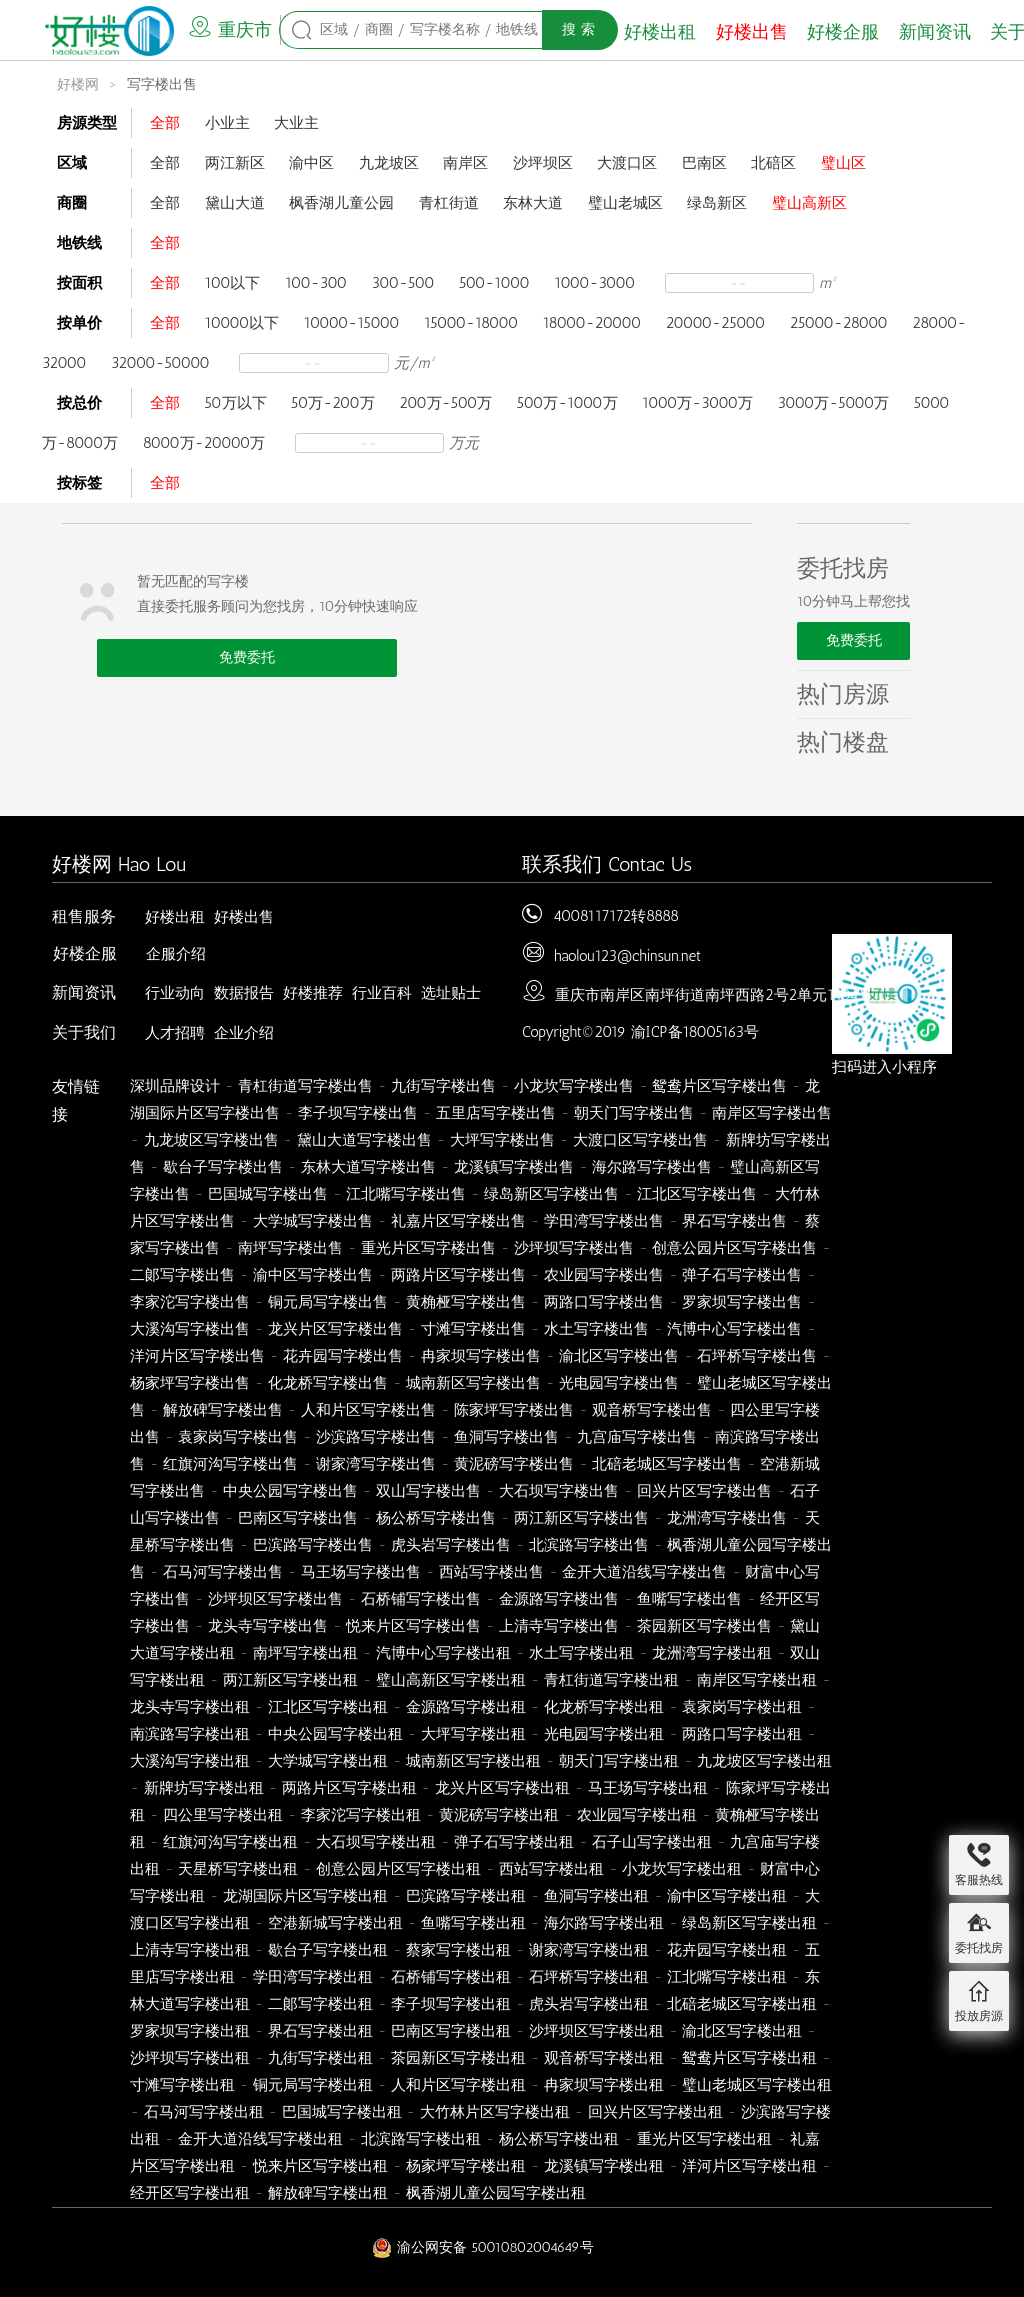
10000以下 (242, 323)
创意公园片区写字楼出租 (398, 1869)
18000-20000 (592, 323)
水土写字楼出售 (596, 1329)
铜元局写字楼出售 (328, 1302)
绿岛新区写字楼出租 (749, 1923)
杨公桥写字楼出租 (559, 2139)
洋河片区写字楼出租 (749, 2166)
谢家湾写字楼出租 (589, 1950)
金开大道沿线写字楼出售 (644, 1572)
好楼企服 (843, 32)
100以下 (233, 283)
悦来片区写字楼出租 (320, 2166)
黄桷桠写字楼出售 (466, 1302)
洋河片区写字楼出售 (197, 1356)
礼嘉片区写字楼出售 (458, 1221)
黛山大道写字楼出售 (364, 1140)
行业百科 (382, 993)
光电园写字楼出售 (619, 1383)
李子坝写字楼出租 (451, 2004)
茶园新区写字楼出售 (704, 1626)
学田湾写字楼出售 (604, 1221)
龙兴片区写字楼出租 (502, 1788)
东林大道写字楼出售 (368, 1167)
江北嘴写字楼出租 (727, 1977)
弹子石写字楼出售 (742, 1275)
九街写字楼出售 (443, 1086)
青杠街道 (449, 203)
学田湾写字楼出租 (313, 1977)
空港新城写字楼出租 (335, 1923)
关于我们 (84, 1032)
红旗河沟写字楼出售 (230, 1464)
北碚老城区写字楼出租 (742, 2004)
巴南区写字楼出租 (451, 2031)
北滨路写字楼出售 (589, 1545)
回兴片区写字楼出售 (704, 1491)
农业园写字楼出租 (637, 1815)
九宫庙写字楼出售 (637, 1437)
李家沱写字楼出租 (361, 1815)
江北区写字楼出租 (328, 1707)
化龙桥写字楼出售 (328, 1383)
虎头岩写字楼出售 (451, 1545)
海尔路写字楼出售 (652, 1167)
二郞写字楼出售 (182, 1275)
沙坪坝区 (543, 163)
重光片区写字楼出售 (428, 1248)
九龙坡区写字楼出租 (764, 1761)
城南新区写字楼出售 (473, 1383)
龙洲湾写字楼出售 (727, 1518)
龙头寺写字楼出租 (190, 1707)
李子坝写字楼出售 (358, 1113)
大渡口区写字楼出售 (640, 1140)
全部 (165, 123)
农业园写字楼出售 (604, 1275)
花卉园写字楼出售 (343, 1356)
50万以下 (236, 403)
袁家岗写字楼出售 (238, 1437)
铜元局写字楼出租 (313, 2085)
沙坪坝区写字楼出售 (275, 1599)
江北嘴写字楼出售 (406, 1194)
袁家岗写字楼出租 (742, 1707)
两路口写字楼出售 (604, 1302)
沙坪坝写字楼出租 (190, 2058)
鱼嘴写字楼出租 (473, 1923)
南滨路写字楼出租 (190, 1734)
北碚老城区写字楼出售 (667, 1464)
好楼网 (78, 84)
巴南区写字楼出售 (298, 1518)
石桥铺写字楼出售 (421, 1599)
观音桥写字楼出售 (652, 1410)
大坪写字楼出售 (502, 1140)
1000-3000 (594, 283)
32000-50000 (160, 363)
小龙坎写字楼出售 (574, 1086)
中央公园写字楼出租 (335, 1734)
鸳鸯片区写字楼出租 (749, 2058)
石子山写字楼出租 (652, 1842)
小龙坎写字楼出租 (682, 1869)
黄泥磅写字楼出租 (499, 1815)
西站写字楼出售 (491, 1572)
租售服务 (84, 916)
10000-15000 (352, 323)
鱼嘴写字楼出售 (689, 1599)
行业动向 (175, 993)
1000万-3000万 (697, 403)
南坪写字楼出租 (305, 1653)
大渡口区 (627, 163)
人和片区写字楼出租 (458, 2085)
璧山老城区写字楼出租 (757, 2085)
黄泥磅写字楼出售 (514, 1464)
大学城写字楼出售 (313, 1221)
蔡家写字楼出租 (458, 1950)
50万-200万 (333, 403)
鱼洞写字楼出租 (596, 1896)
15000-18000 (471, 323)
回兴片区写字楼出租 (655, 2112)
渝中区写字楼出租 (727, 1896)
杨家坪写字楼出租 (466, 2166)
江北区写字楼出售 (697, 1194)
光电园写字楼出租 (604, 1734)
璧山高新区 (809, 203)
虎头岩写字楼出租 (589, 2004)
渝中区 (311, 163)
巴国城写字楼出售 (268, 1194)
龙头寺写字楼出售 (268, 1626)
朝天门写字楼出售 (634, 1113)
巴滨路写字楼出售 (313, 1545)
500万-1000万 (567, 403)
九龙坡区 (389, 163)
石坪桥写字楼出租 (589, 1977)
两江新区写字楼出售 (581, 1518)
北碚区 (773, 163)
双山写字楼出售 (428, 1491)
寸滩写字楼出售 (473, 1329)
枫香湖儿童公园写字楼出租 (496, 2193)
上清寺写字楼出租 (190, 1950)
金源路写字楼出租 (466, 1707)
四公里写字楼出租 (223, 1815)
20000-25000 (716, 323)
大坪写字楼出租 (473, 1734)
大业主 (296, 123)
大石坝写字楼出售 (559, 1491)
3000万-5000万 (834, 403)
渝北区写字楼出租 (742, 2031)
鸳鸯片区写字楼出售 (719, 1086)
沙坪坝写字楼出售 (574, 1248)
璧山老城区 (625, 203)
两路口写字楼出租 (742, 1734)
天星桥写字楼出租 (238, 1869)
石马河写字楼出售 (223, 1572)
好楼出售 (752, 32)
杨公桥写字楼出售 (436, 1518)
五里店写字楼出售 (496, 1113)
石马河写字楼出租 (204, 2112)
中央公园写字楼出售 (290, 1491)
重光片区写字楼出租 (704, 2139)
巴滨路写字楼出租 (466, 1896)
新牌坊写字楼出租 (204, 1788)
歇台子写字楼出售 (223, 1167)
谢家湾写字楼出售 (376, 1464)
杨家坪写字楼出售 (190, 1383)
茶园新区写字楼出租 (458, 2058)
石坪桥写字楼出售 (757, 1356)
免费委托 (247, 657)
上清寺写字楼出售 (559, 1626)
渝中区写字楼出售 (313, 1275)
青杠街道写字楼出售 (305, 1086)
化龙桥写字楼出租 (604, 1707)
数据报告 (244, 993)
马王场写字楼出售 (361, 1572)
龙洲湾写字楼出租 (712, 1653)
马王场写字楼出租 (648, 1788)
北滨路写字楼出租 (421, 2139)
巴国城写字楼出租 (342, 2112)
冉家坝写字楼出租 (604, 2085)
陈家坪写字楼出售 (514, 1410)
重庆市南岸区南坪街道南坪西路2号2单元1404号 (714, 995)
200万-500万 (445, 403)
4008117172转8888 (616, 916)
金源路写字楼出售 (559, 1599)
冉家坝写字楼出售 (481, 1356)
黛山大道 (235, 203)
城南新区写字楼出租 (473, 1761)
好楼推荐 (313, 993)
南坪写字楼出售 (290, 1248)
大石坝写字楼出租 (376, 1842)
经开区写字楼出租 (190, 2193)
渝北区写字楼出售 (619, 1356)
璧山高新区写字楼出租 (451, 1680)
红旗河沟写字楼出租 (230, 1842)
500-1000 (494, 283)
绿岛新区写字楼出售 (551, 1194)
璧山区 (843, 163)
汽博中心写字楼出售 (734, 1329)
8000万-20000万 (204, 443)
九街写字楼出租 (320, 2058)
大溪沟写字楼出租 (190, 1761)
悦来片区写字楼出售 (413, 1626)
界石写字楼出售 (734, 1221)
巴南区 (704, 163)
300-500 (403, 283)
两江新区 (235, 163)
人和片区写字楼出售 (368, 1410)
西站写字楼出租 (551, 1869)
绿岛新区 (717, 203)
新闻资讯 (935, 32)
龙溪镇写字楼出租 (604, 2166)
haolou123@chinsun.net (627, 956)
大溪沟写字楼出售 (190, 1329)
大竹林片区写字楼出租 (495, 2112)
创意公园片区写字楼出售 (734, 1248)
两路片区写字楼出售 (458, 1275)
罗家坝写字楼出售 (742, 1302)
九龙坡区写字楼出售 (211, 1140)
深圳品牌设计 (175, 1086)
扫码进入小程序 (884, 1067)
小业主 (227, 123)
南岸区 (465, 163)
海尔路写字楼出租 (604, 1923)
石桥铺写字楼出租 (451, 1977)
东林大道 (533, 203)
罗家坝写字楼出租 (190, 2031)
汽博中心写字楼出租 (443, 1653)
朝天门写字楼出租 (619, 1761)
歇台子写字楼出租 (328, 1950)
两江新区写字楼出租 (290, 1680)
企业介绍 (244, 1033)
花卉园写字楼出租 (727, 1950)
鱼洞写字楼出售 (506, 1437)
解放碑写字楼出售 (223, 1410)
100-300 (316, 283)
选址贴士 (451, 993)
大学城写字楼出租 (328, 1761)
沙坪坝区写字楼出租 (596, 2031)
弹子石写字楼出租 (514, 1842)
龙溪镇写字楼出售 (514, 1167)
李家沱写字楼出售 (190, 1302)
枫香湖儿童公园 (341, 203)
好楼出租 (660, 32)
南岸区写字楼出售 (772, 1113)
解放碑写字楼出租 (328, 2193)
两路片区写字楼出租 (349, 1788)
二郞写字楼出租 (320, 2004)
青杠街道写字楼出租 (611, 1680)
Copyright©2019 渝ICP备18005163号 (640, 1032)
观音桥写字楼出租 (604, 2058)
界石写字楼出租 (320, 2031)
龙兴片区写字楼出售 (335, 1329)
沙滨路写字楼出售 (376, 1437)
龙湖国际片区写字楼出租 (305, 1896)
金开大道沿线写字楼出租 (260, 2139)
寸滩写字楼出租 (182, 2085)
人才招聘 (175, 1033)
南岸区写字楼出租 (757, 1680)
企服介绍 (176, 954)
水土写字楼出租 (581, 1653)
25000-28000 (839, 323)
